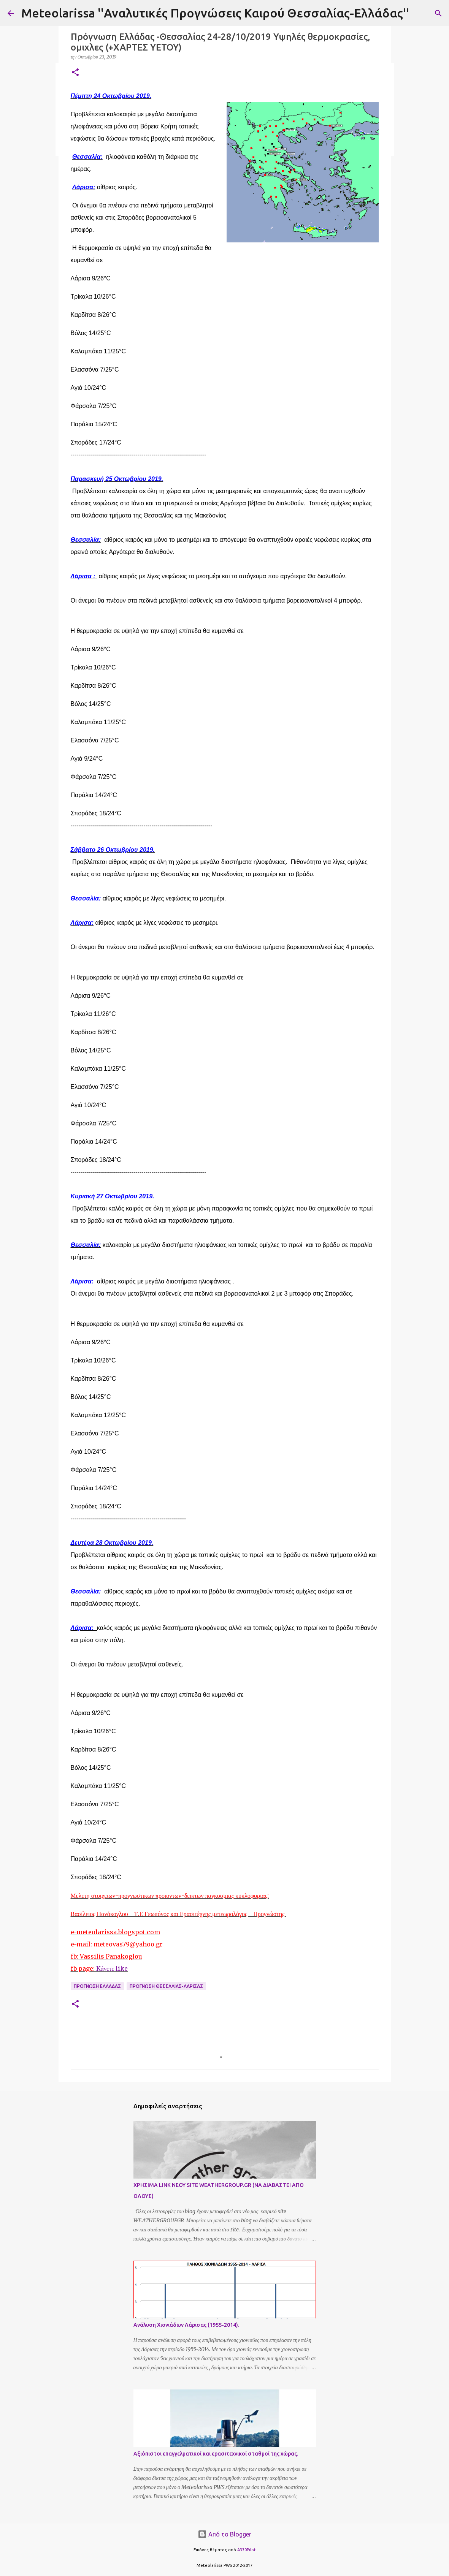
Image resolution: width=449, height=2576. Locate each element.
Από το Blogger (224, 2534)
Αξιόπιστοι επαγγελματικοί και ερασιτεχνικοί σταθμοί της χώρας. (215, 2454)
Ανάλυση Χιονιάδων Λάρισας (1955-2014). (186, 2325)
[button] (75, 73)
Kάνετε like (112, 1968)
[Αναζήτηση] (438, 13)
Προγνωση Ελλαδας (97, 1986)
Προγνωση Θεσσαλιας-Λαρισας (166, 1986)
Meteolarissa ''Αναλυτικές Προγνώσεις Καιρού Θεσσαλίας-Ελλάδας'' (215, 13)
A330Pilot (246, 2550)
